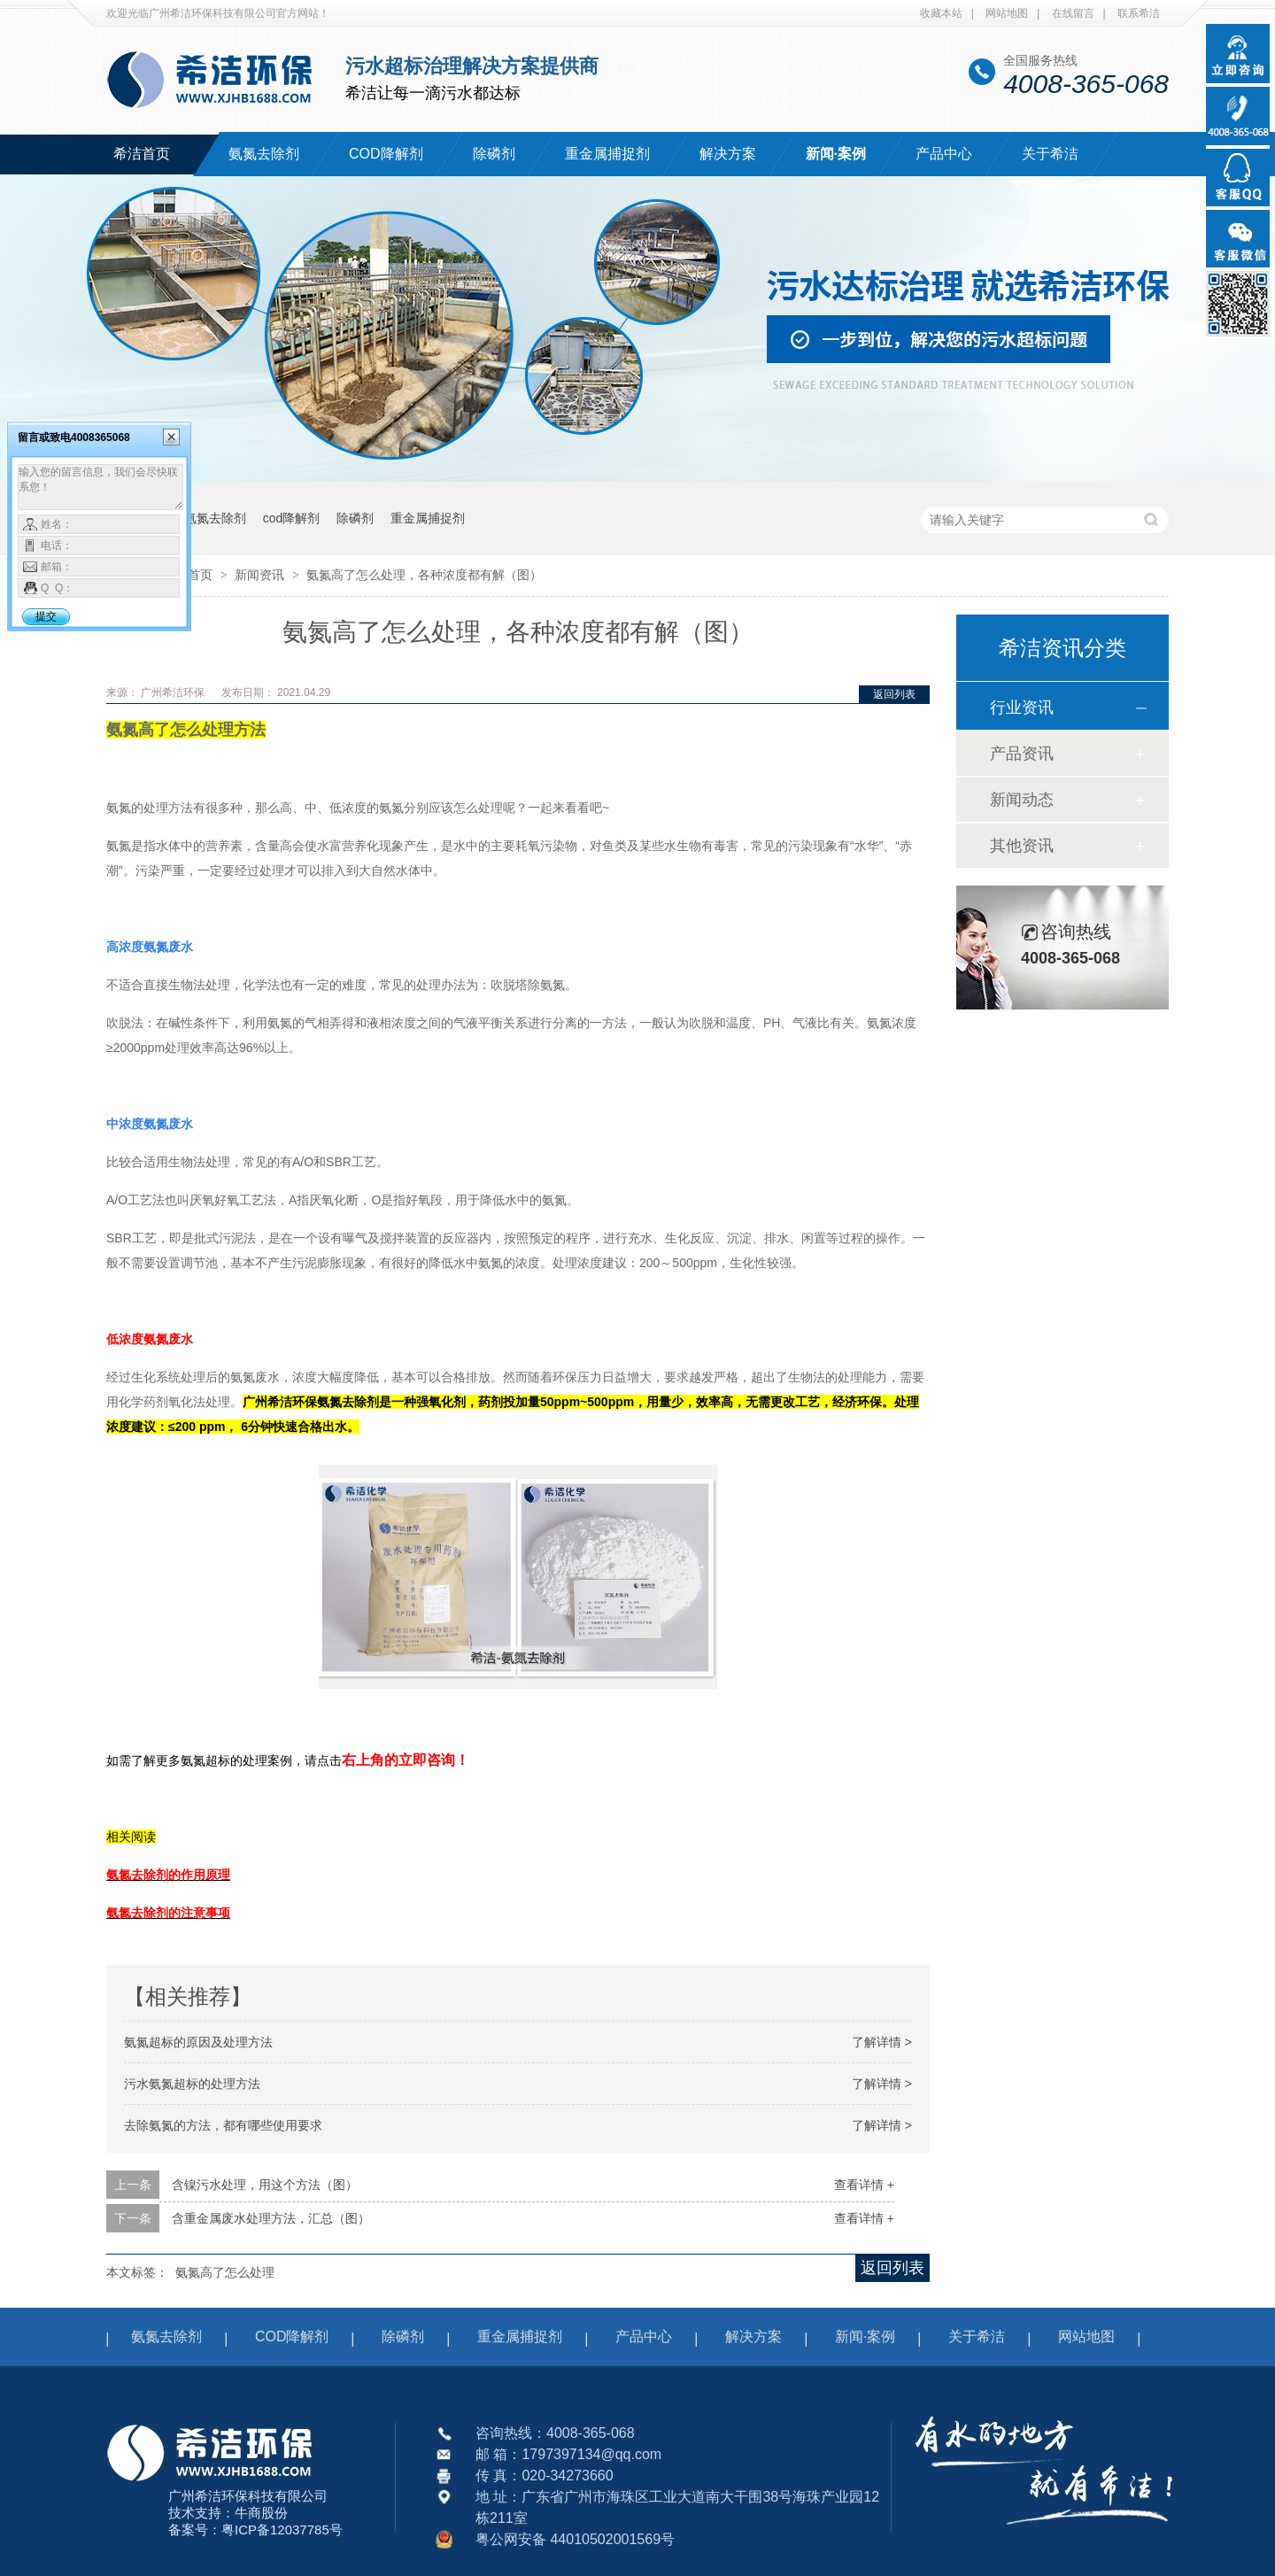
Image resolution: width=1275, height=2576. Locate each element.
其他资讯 (1022, 846)
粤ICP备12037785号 (282, 2529)
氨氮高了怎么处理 (224, 2272)
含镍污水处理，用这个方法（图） (265, 2185)
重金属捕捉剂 (607, 153)
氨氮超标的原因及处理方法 (198, 2042)
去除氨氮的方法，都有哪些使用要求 (223, 2125)
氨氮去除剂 (263, 153)
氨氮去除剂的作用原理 (168, 1875)
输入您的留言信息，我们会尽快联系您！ (100, 487)
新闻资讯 (261, 575)
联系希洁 (1138, 13)
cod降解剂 (292, 518)
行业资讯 (1022, 707)
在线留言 (1073, 13)
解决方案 (727, 153)
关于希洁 (1050, 153)
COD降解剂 (386, 153)
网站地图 (1006, 13)
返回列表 (894, 694)
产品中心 (944, 153)
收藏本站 (941, 13)
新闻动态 (1022, 799)
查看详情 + (864, 2185)
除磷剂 (494, 153)
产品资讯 (1022, 753)
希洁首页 (141, 153)
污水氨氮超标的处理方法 (192, 2084)
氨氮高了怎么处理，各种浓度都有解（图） (424, 575)
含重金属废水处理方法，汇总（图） (271, 2218)
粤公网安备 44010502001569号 (575, 2539)
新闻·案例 (836, 153)
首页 (202, 575)
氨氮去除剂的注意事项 (168, 1913)
